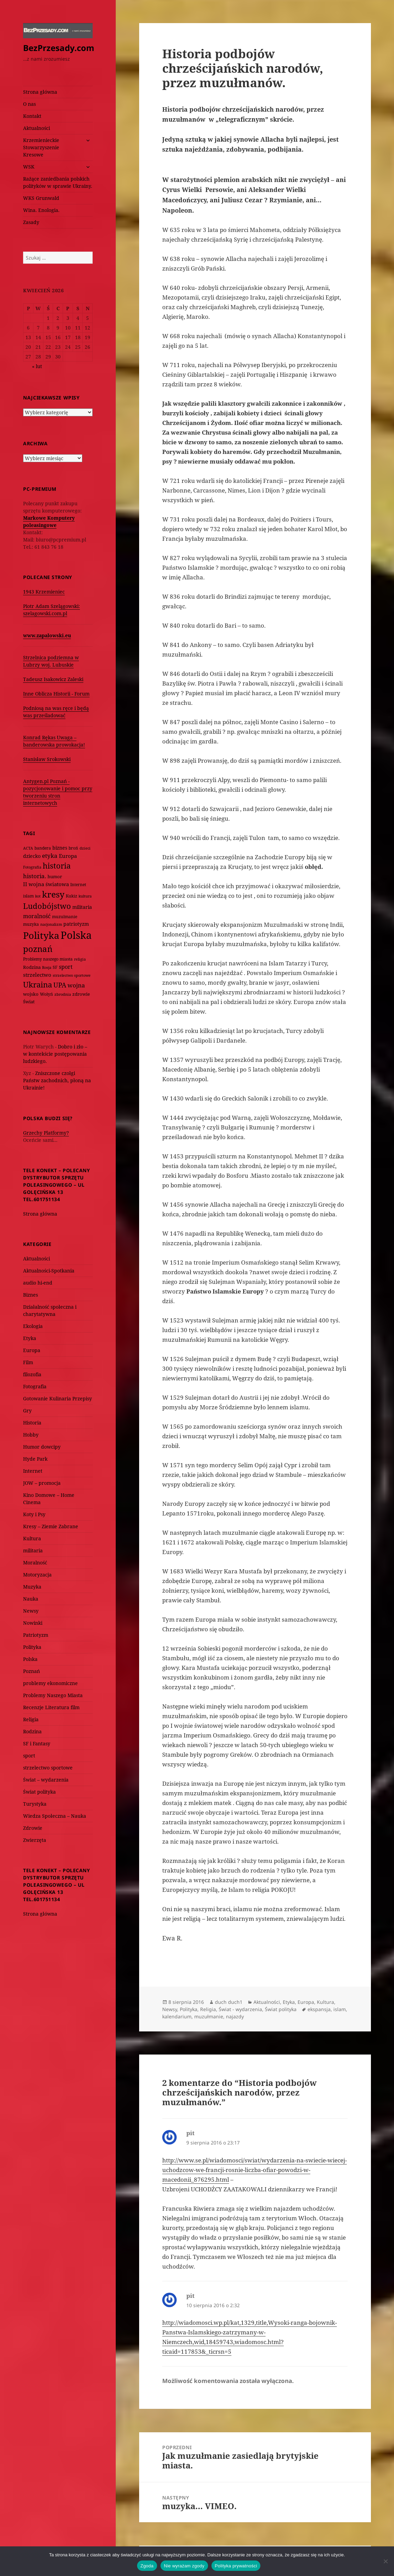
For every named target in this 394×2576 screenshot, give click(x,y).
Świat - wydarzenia (240, 2009)
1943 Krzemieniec (44, 591)
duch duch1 (228, 2002)
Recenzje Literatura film (51, 1707)
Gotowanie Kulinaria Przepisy (57, 1398)
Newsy (31, 1611)
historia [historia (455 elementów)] (57, 865)
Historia (32, 1422)
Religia (31, 1719)
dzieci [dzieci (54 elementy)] (85, 848)
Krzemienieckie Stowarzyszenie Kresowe (41, 147)
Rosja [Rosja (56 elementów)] (46, 967)
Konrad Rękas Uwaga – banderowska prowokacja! (54, 741)
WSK (28, 166)
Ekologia (33, 1326)
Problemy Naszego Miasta (53, 1695)
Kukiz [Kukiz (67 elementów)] (71, 896)
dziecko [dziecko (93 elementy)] (32, 856)
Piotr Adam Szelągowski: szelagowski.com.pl (51, 610)
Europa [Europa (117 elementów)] (68, 855)
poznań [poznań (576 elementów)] (37, 948)
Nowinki (32, 1623)
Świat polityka (39, 1791)
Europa (31, 1350)
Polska (30, 1659)
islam (339, 2009)
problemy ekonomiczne (50, 1683)
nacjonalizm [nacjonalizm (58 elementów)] (51, 924)
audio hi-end (37, 1282)
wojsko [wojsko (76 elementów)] (31, 994)
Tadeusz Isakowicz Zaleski (53, 679)
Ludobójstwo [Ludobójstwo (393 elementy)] (47, 906)
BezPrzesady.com (58, 47)
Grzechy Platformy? (46, 1132)
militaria (33, 1550)
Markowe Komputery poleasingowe (49, 521)
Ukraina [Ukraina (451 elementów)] (37, 984)
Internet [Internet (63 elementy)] (78, 884)
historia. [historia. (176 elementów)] (34, 876)
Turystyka (34, 1804)
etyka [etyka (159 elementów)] (50, 856)
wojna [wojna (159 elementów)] (76, 985)
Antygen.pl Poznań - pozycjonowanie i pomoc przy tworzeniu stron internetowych (57, 792)
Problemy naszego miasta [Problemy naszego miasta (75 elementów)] (48, 959)
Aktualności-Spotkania (48, 1270)
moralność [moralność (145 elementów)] (37, 916)
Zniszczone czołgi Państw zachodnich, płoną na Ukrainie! (57, 1080)
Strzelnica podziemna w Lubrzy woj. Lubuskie (51, 661)
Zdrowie (32, 1828)
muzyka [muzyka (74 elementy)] (31, 924)
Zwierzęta (34, 1840)
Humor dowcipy (42, 1446)
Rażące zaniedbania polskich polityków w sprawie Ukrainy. (57, 182)
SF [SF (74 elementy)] (55, 967)
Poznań (31, 1671)
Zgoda (147, 2565)
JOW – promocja (42, 1483)
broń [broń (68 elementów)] (73, 848)
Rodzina (32, 1731)
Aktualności (36, 128)
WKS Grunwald (41, 198)
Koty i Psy (34, 1514)
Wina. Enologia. (41, 210)
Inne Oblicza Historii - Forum (56, 693)
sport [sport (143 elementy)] (66, 967)
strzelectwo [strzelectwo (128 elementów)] (37, 974)
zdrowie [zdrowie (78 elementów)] (81, 994)
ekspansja (319, 2009)
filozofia (32, 1374)
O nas (29, 104)
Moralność (35, 1562)
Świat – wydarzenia (46, 1779)
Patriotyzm (35, 1635)
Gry (27, 1410)
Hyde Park (35, 1459)
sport (29, 1755)
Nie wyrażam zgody (184, 2565)
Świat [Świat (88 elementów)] (29, 1001)
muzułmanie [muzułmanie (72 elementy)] (64, 917)
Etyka (29, 1338)
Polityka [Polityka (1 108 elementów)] (41, 935)
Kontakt (32, 116)
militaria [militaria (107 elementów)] (82, 907)
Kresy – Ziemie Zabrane (50, 1526)
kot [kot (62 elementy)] (38, 896)
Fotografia (34, 1386)
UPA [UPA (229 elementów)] (59, 985)
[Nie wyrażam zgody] (385, 2561)
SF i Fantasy (36, 1743)
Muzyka (32, 1586)
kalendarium (176, 2016)
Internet (32, 1471)
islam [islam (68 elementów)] (28, 896)
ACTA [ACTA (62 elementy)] (28, 848)
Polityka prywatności (236, 2565)
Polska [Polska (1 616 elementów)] (76, 935)
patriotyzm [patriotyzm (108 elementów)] (76, 924)
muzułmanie (208, 2016)
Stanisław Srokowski (47, 759)
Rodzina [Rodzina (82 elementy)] (32, 967)
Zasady (31, 222)
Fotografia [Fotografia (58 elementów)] (32, 867)
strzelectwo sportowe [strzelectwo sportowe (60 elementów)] (72, 975)
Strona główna (40, 92)
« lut (37, 366)
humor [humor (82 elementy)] (55, 876)
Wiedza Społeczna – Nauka (54, 1816)
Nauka (30, 1598)
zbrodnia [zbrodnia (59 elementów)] (62, 994)
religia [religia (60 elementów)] (80, 959)
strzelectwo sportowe (48, 1767)
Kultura (32, 1538)
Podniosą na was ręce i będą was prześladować (56, 712)
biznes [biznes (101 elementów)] (59, 847)
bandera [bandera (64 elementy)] (42, 848)
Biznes (30, 1294)
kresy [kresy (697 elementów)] (53, 894)
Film (28, 1362)
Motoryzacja (37, 1574)
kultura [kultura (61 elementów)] (85, 896)
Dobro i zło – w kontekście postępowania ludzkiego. (55, 1053)
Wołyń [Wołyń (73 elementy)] (46, 994)
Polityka (32, 1647)
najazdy (235, 2016)
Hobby (31, 1434)
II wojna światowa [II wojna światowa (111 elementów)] (46, 884)
